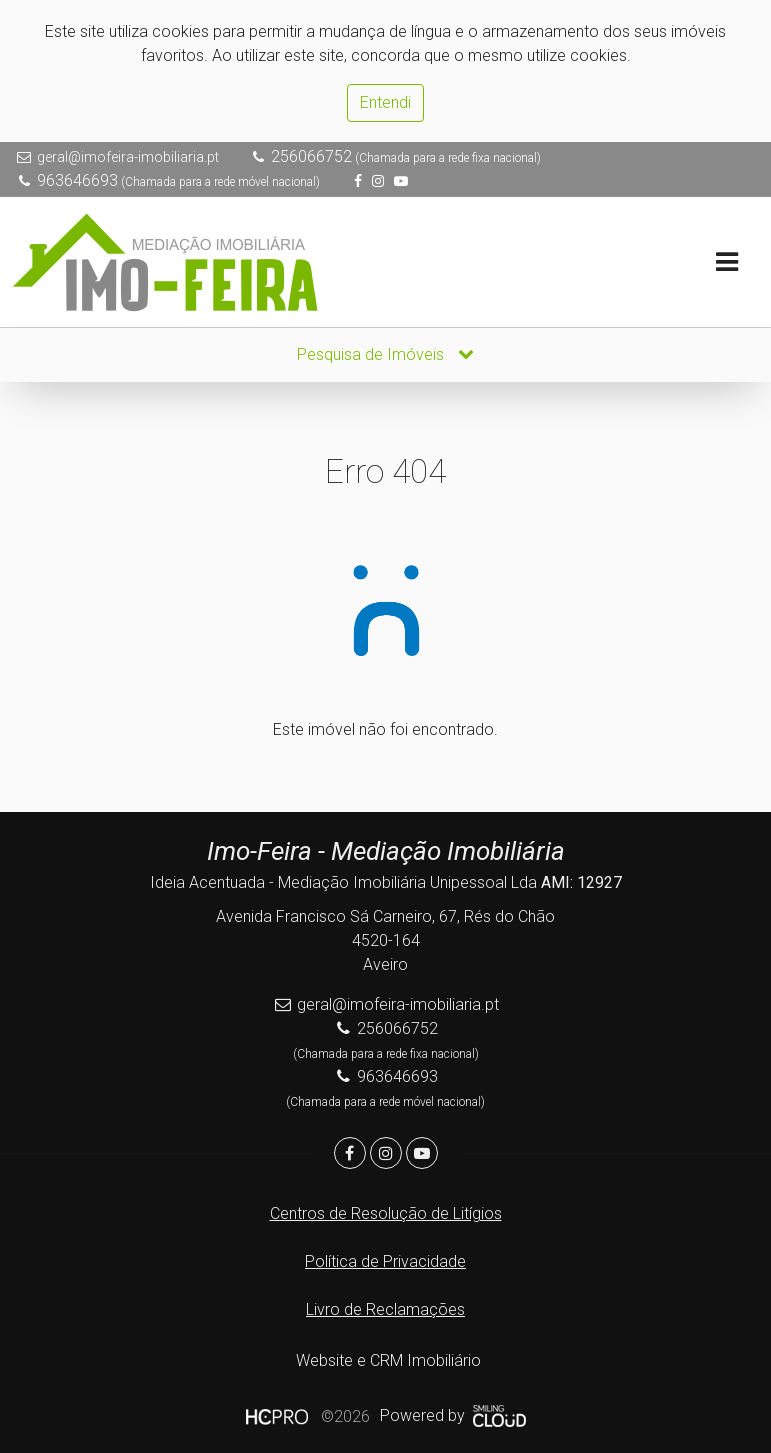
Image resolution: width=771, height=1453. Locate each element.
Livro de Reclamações (385, 1309)
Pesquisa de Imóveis (385, 354)
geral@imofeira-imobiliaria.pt (128, 157)
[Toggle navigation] (726, 262)
